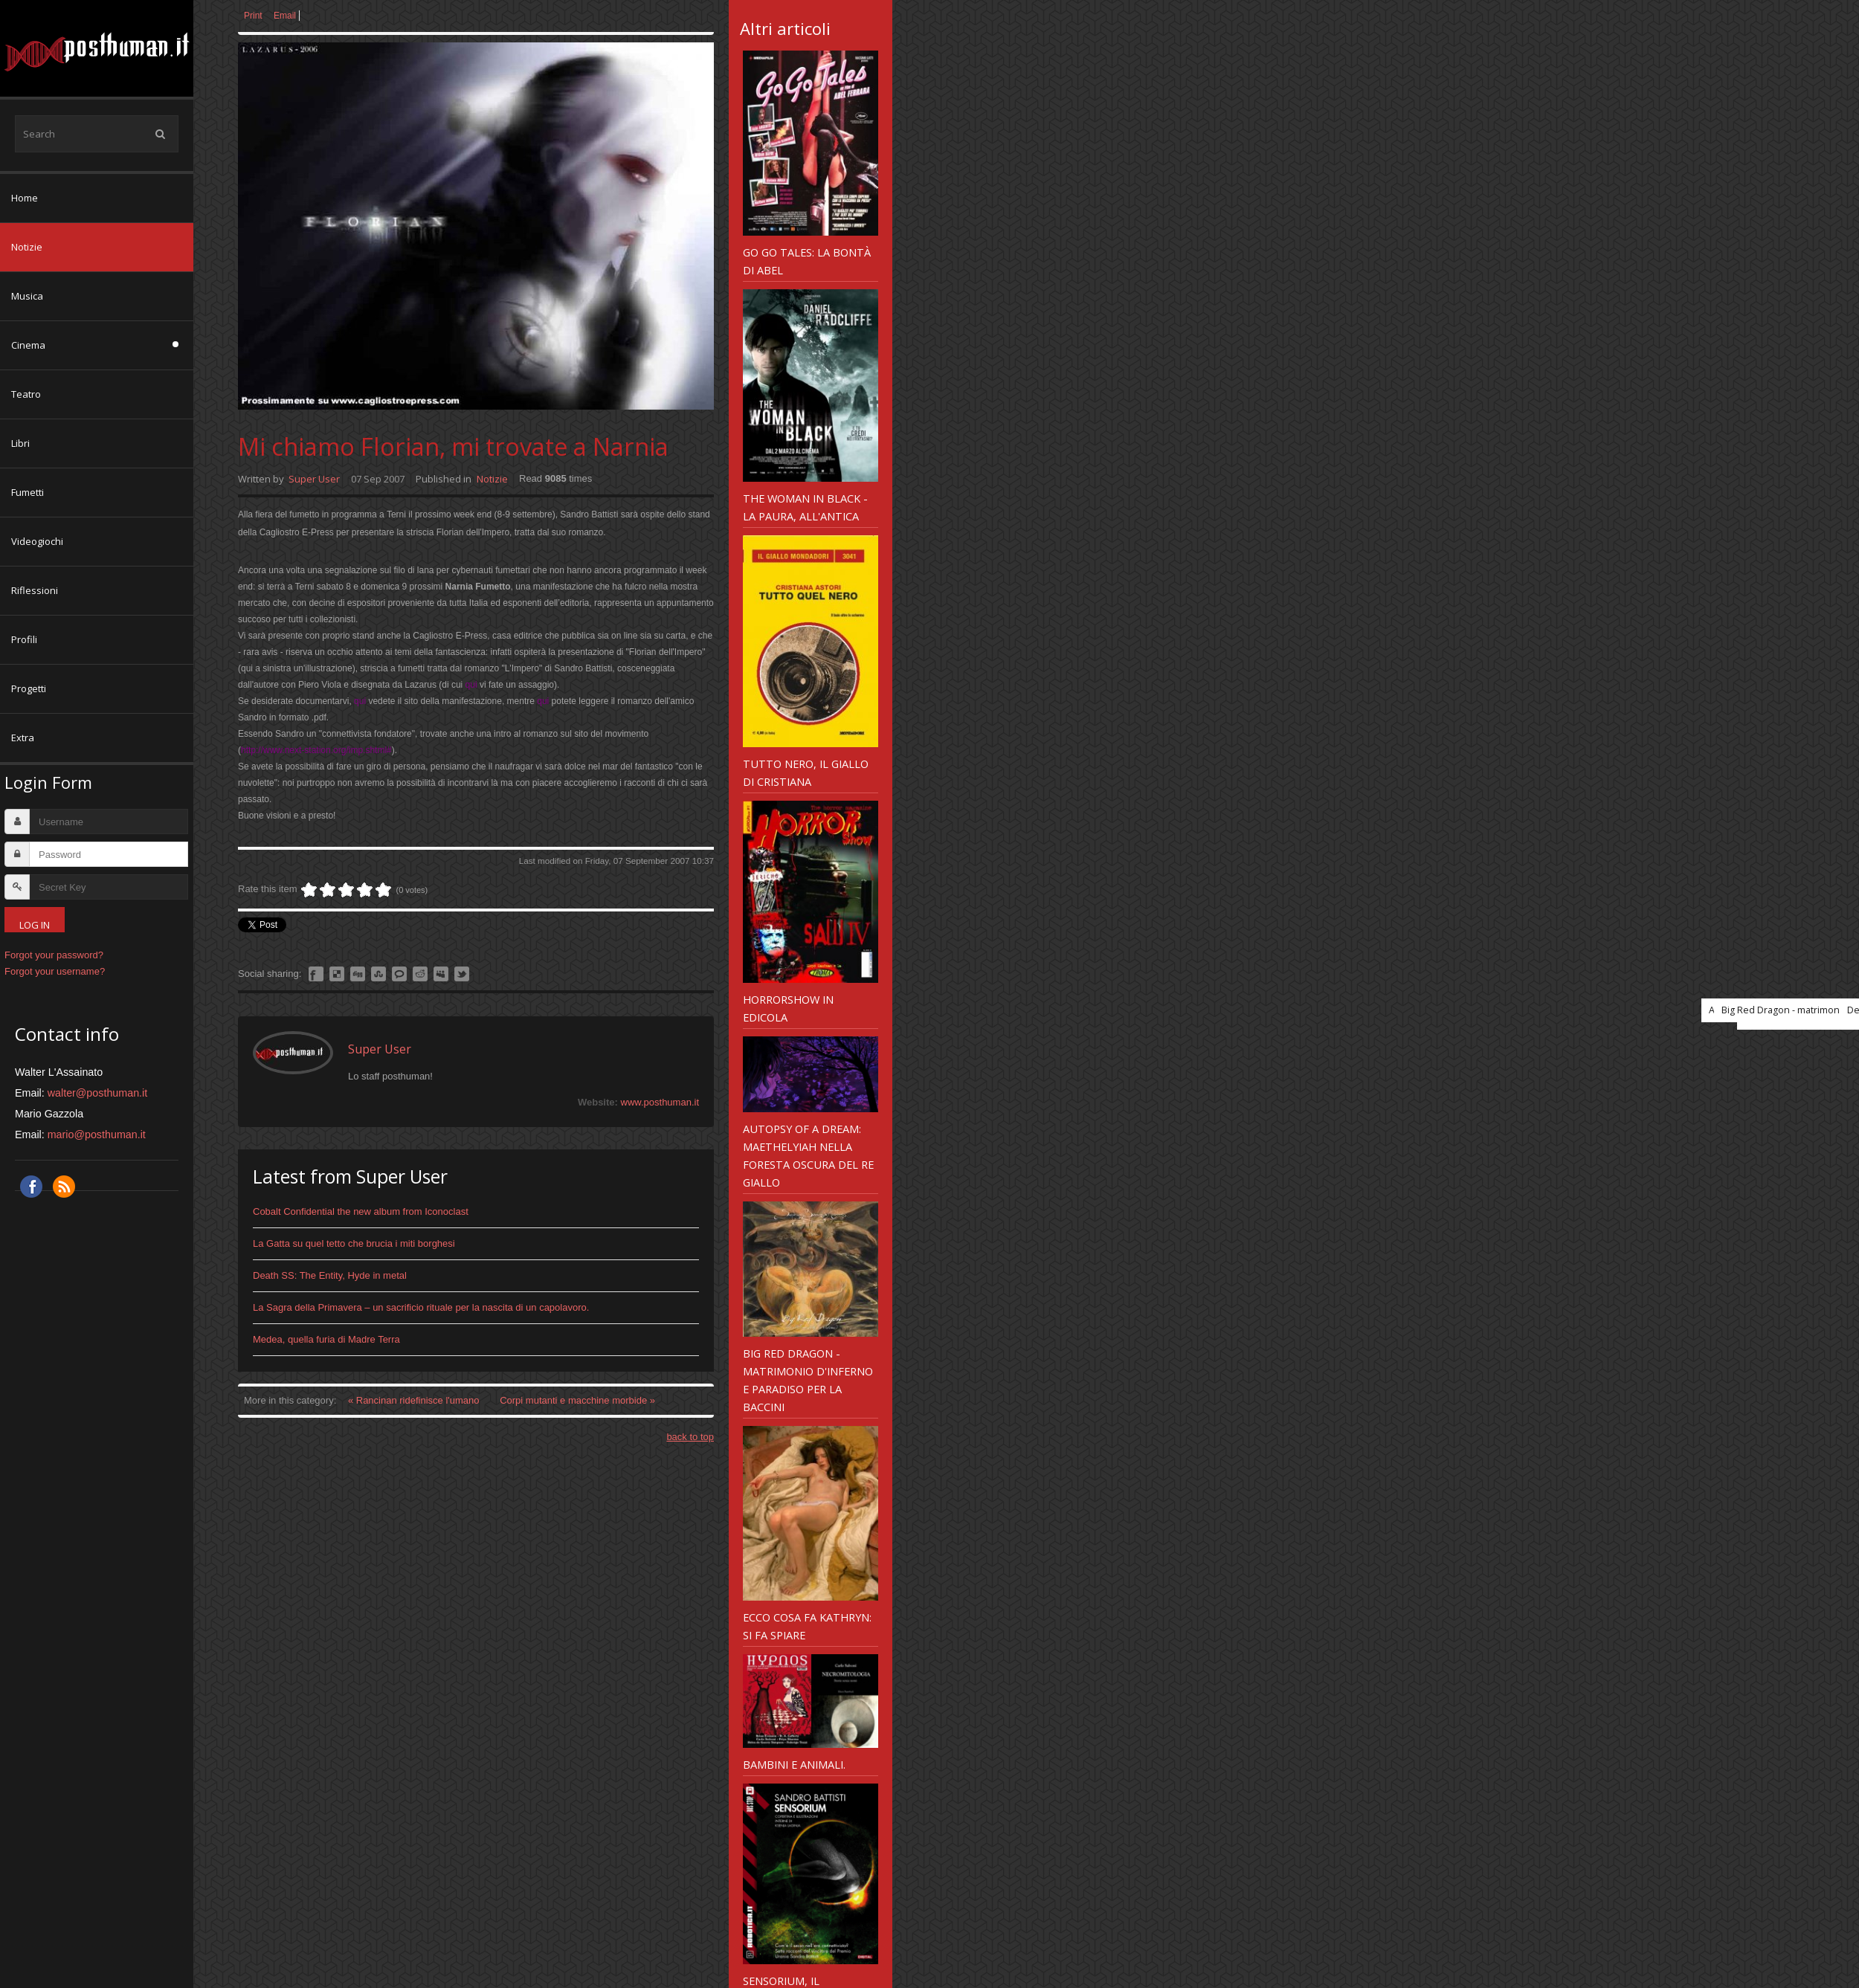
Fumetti (27, 492)
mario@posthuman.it (97, 1134)
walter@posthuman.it (98, 1093)
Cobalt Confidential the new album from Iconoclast (360, 1211)
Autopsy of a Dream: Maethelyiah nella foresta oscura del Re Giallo (808, 1155)
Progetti (28, 688)
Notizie (26, 247)
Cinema (28, 345)
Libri (20, 443)
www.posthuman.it (660, 1102)
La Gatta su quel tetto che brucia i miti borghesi (354, 1243)
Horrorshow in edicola (788, 1008)
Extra (22, 737)
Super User (314, 478)
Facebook (31, 1186)
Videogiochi (37, 541)
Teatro (26, 394)
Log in (34, 925)
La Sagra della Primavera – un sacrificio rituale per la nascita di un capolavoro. (421, 1307)
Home (24, 197)
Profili (24, 639)
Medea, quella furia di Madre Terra (326, 1339)
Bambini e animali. (794, 1764)
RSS (64, 1186)
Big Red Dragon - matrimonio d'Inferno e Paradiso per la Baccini (808, 1380)
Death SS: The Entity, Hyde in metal (330, 1275)
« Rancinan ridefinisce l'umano (415, 1400)
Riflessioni (34, 590)
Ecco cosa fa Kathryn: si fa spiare (807, 1626)
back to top (690, 1436)
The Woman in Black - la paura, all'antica (805, 507)
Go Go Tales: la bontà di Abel (807, 261)
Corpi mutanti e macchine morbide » (577, 1400)
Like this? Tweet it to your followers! (461, 973)
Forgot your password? (53, 955)
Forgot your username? (54, 971)
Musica (27, 296)
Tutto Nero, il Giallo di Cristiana (806, 772)
